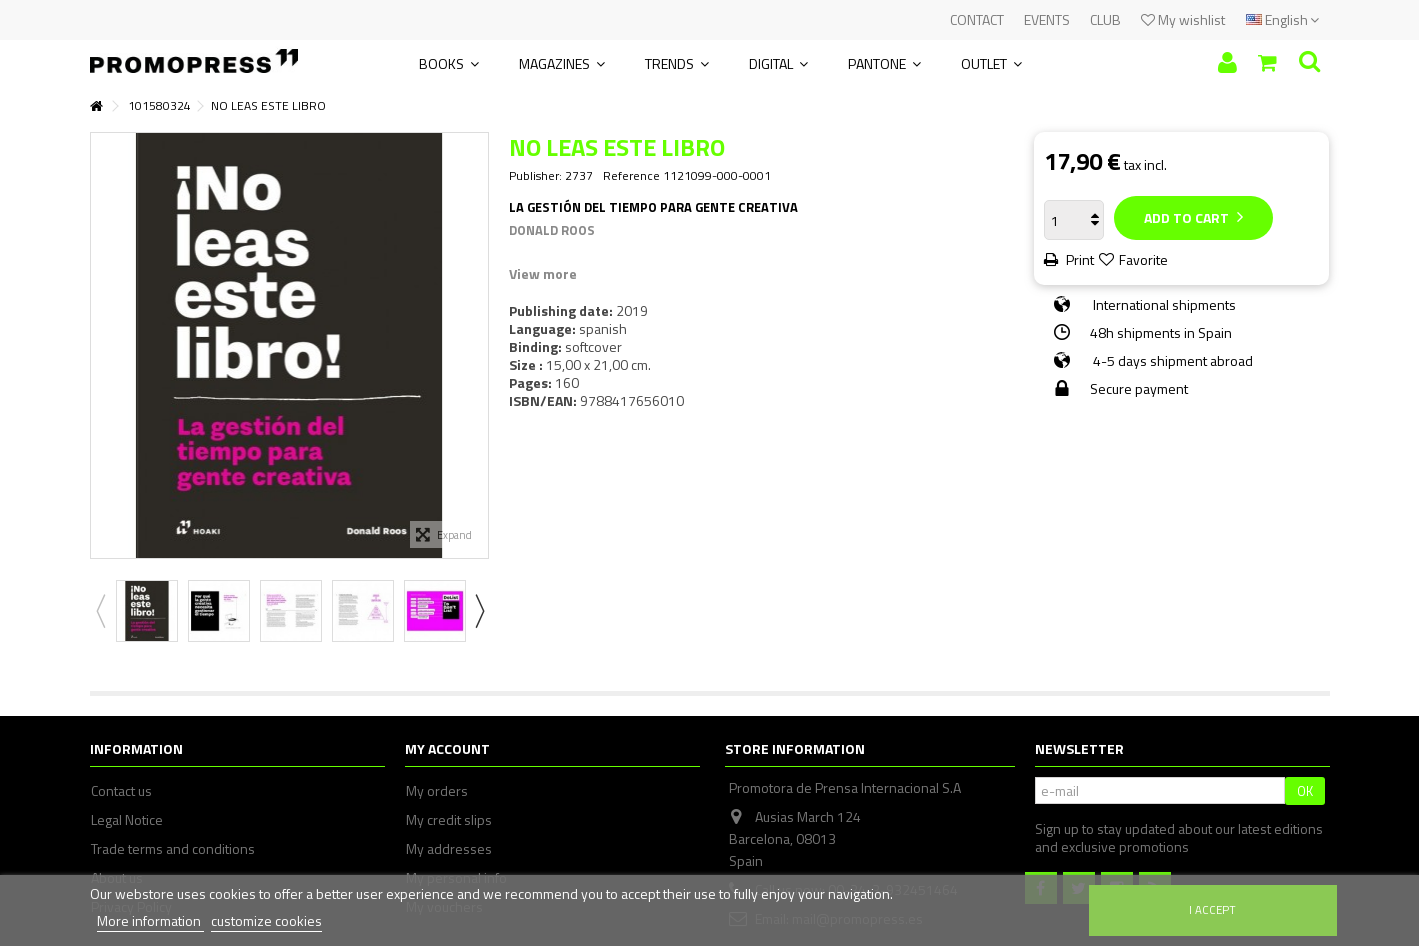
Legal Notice (127, 820)
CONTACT (977, 19)
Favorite (1143, 259)
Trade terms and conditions (173, 849)
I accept (1212, 909)
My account (447, 748)
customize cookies (266, 920)
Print (1078, 259)
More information (150, 920)
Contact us (121, 791)
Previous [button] (100, 611)
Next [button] (479, 611)
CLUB (1105, 19)
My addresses (449, 849)
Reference (631, 176)
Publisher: (535, 176)
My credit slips (449, 820)
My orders (437, 791)
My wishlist (1183, 19)
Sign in (1227, 62)
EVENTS (1047, 19)
